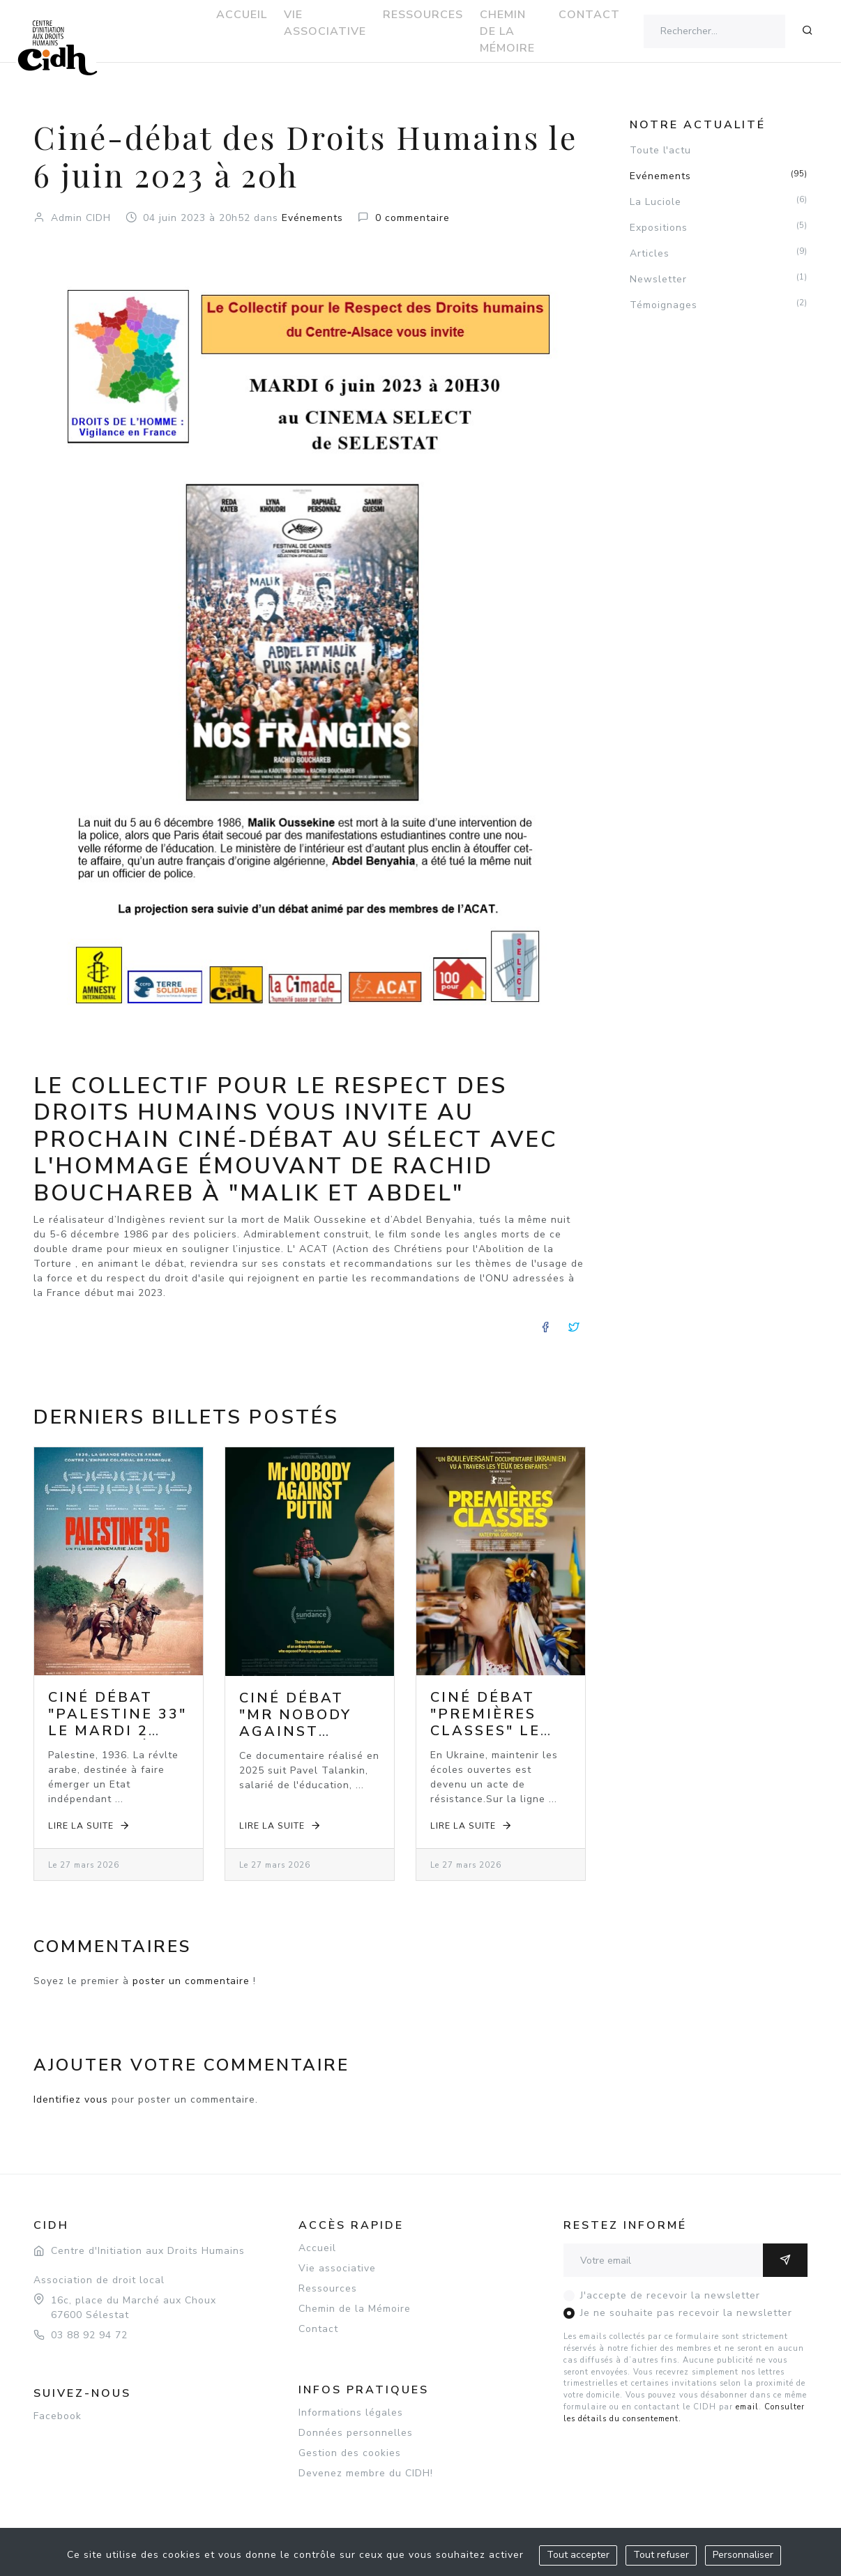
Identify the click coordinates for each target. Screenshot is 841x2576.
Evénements (312, 217)
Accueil (317, 2248)
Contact (318, 2328)
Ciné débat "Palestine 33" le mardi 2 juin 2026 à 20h (117, 1731)
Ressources (327, 2288)
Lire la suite (89, 1825)
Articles (719, 253)
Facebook (57, 2416)
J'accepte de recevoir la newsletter (670, 2295)
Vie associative (337, 2268)
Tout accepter (578, 2554)
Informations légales (350, 2412)
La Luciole (719, 201)
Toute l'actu (660, 150)
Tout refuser (661, 2554)
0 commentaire (412, 217)
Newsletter (719, 279)
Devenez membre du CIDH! (365, 2473)
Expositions (719, 227)
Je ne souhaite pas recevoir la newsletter (686, 2312)
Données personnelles (355, 2432)
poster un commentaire (191, 1981)
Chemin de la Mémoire (354, 2308)
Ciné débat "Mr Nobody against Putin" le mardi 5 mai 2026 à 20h (295, 1740)
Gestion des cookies (349, 2453)
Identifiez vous (70, 2099)
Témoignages (719, 305)
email (747, 2407)
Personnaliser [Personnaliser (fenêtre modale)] (743, 2554)
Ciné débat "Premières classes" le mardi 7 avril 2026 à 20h (496, 1731)
